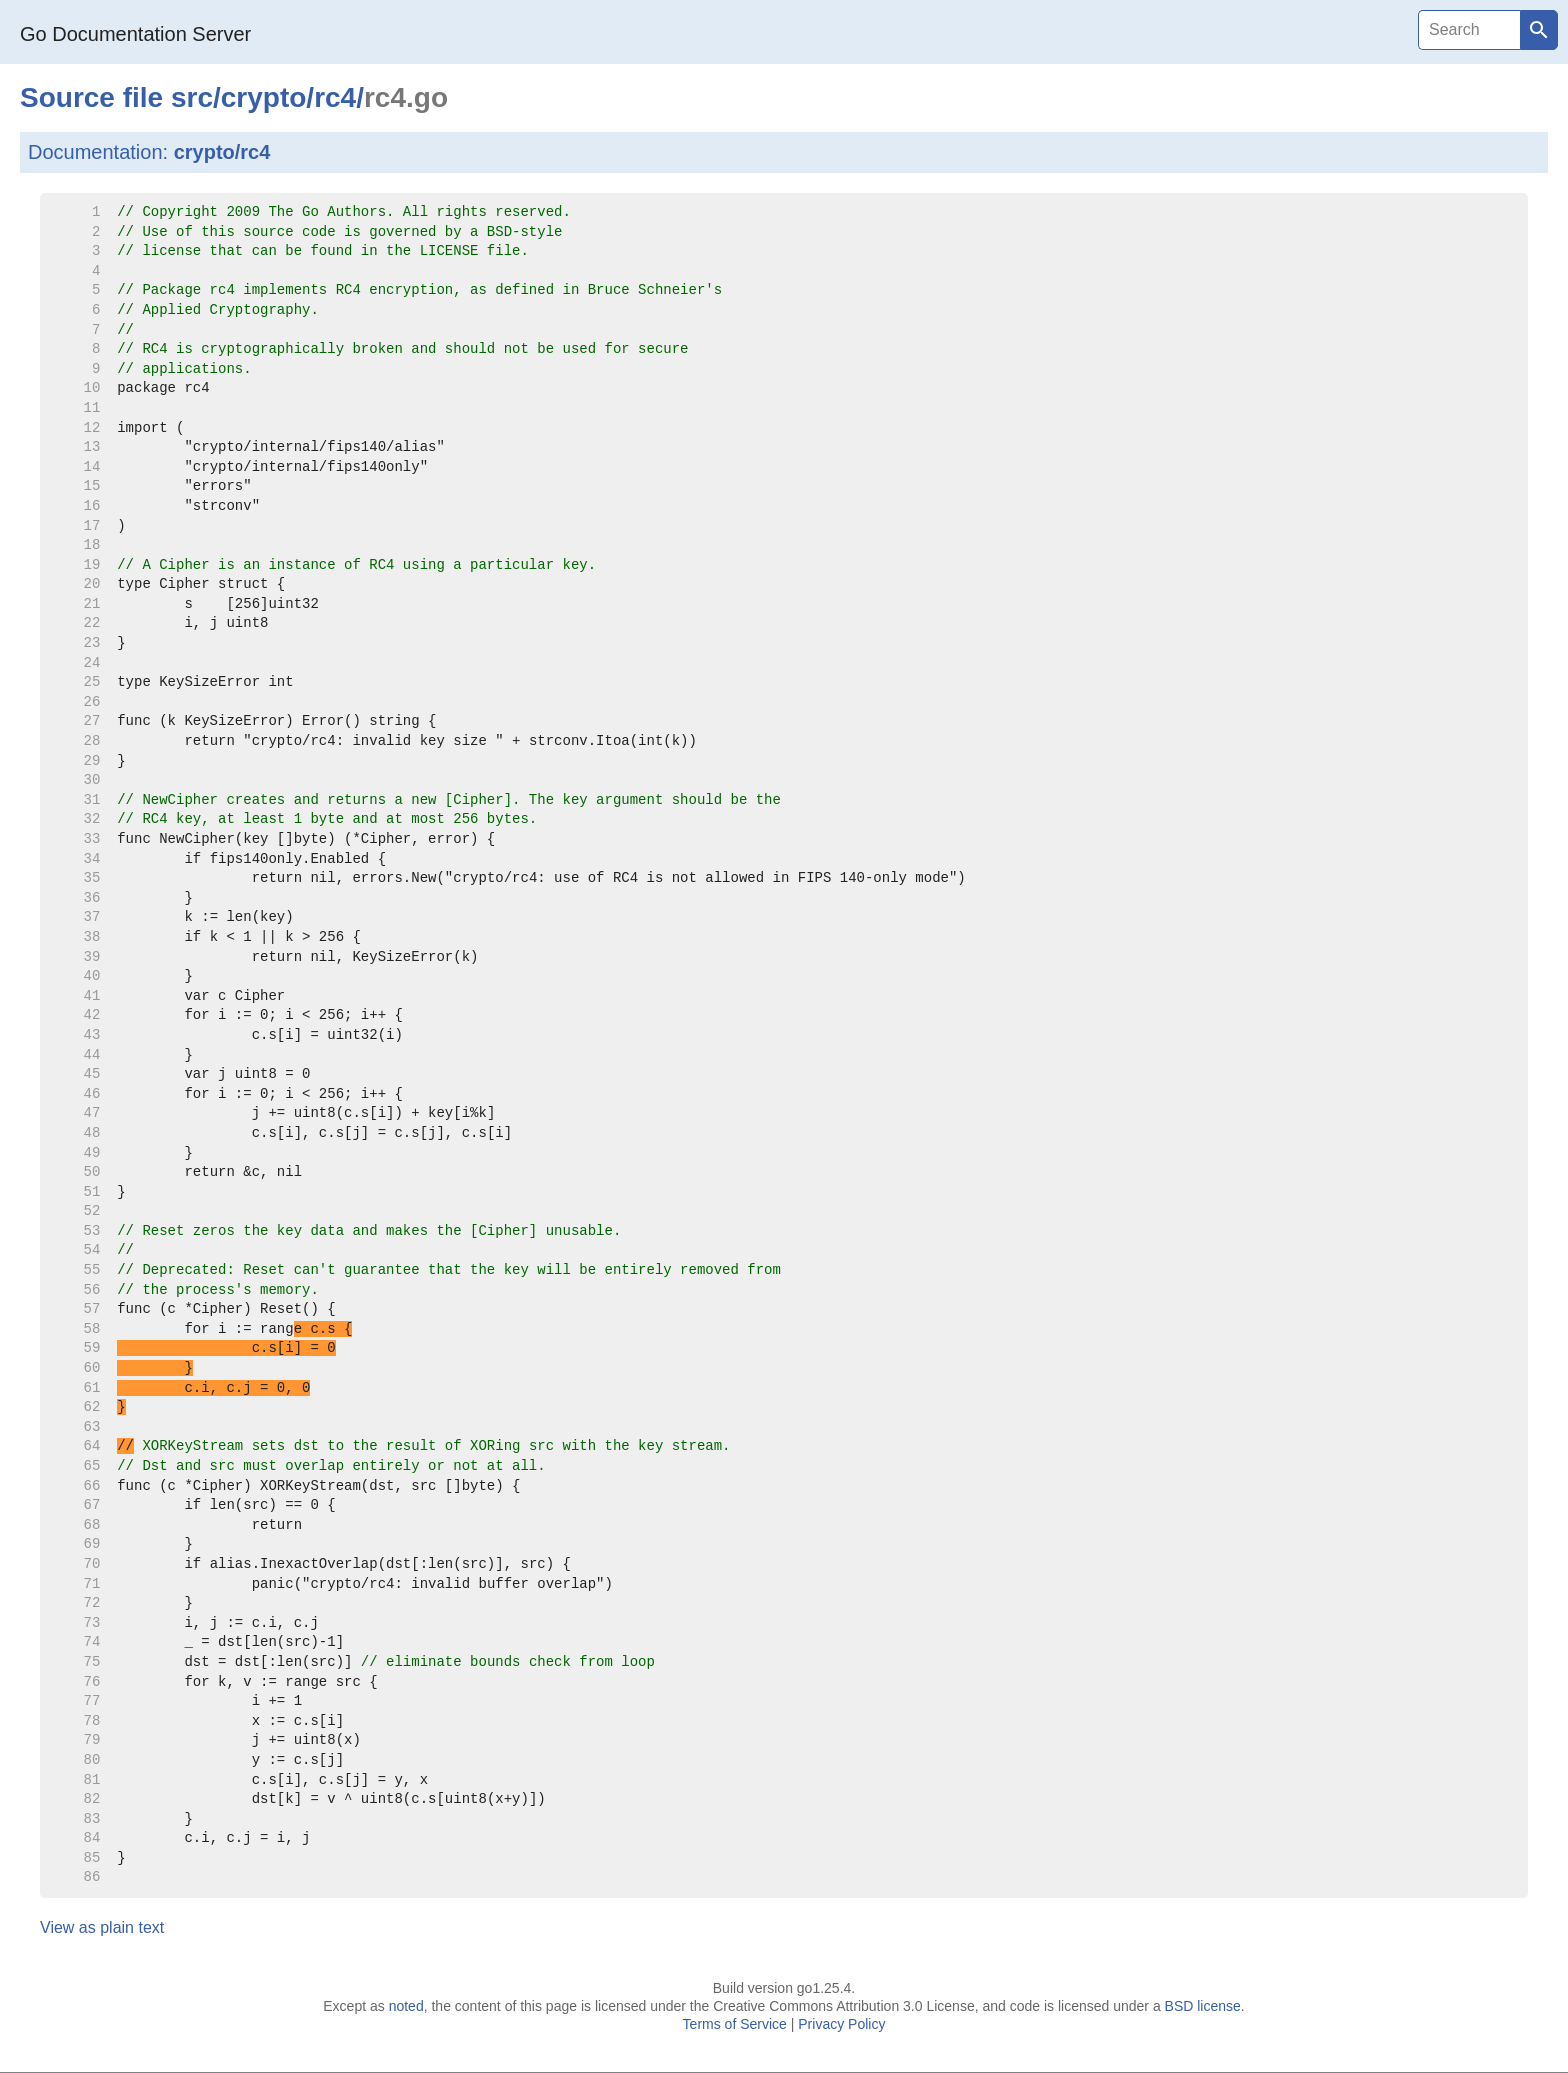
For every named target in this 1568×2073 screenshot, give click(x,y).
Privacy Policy (841, 2024)
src (192, 97)
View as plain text (102, 1927)
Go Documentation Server (135, 34)
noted (406, 2006)
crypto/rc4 (222, 152)
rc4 (335, 97)
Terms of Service (735, 2024)
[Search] (1469, 30)
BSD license (1203, 2006)
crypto (264, 97)
